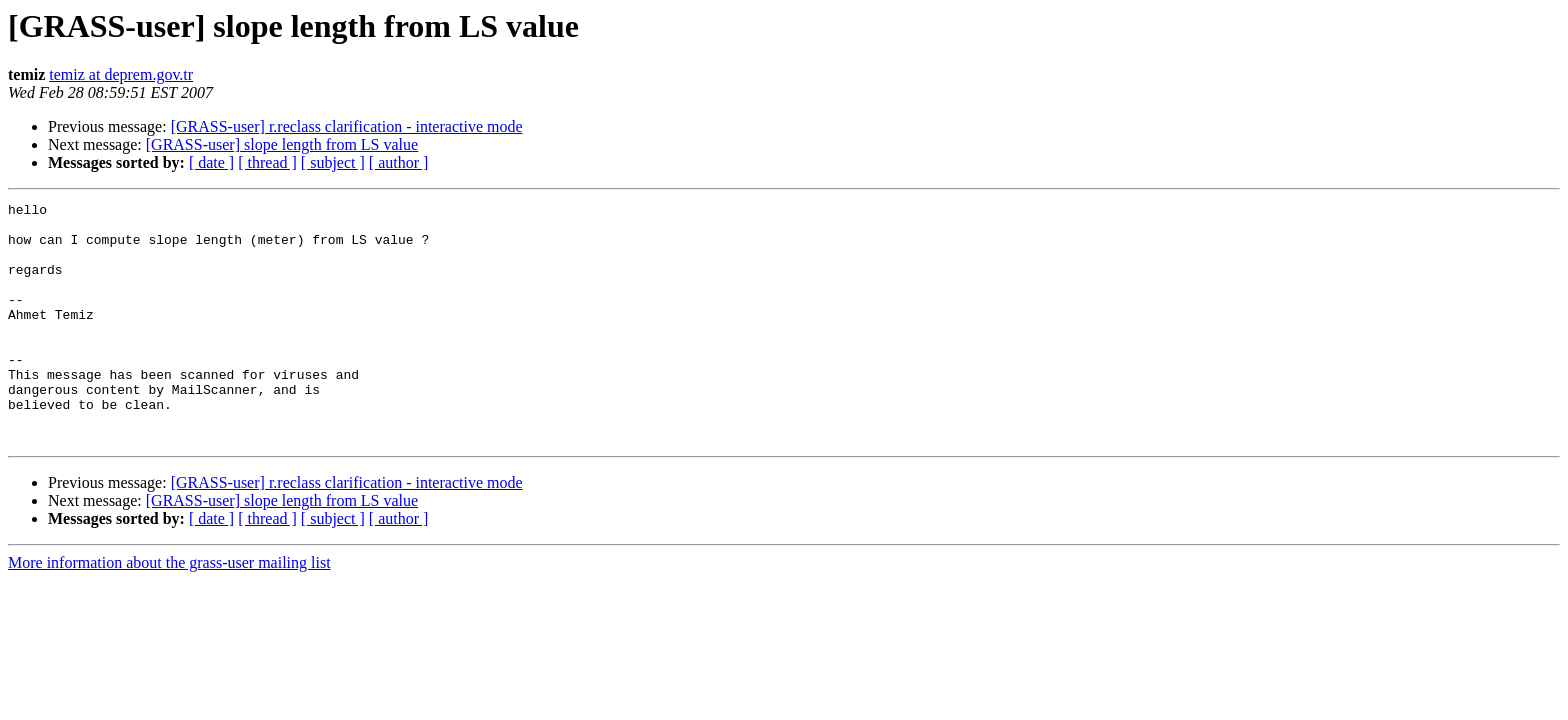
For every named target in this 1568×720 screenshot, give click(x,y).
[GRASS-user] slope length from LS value (282, 144)
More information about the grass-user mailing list (169, 610)
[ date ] (211, 162)
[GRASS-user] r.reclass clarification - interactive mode (347, 126)
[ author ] (399, 162)
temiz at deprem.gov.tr (121, 74)
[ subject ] (333, 162)
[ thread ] (267, 162)
